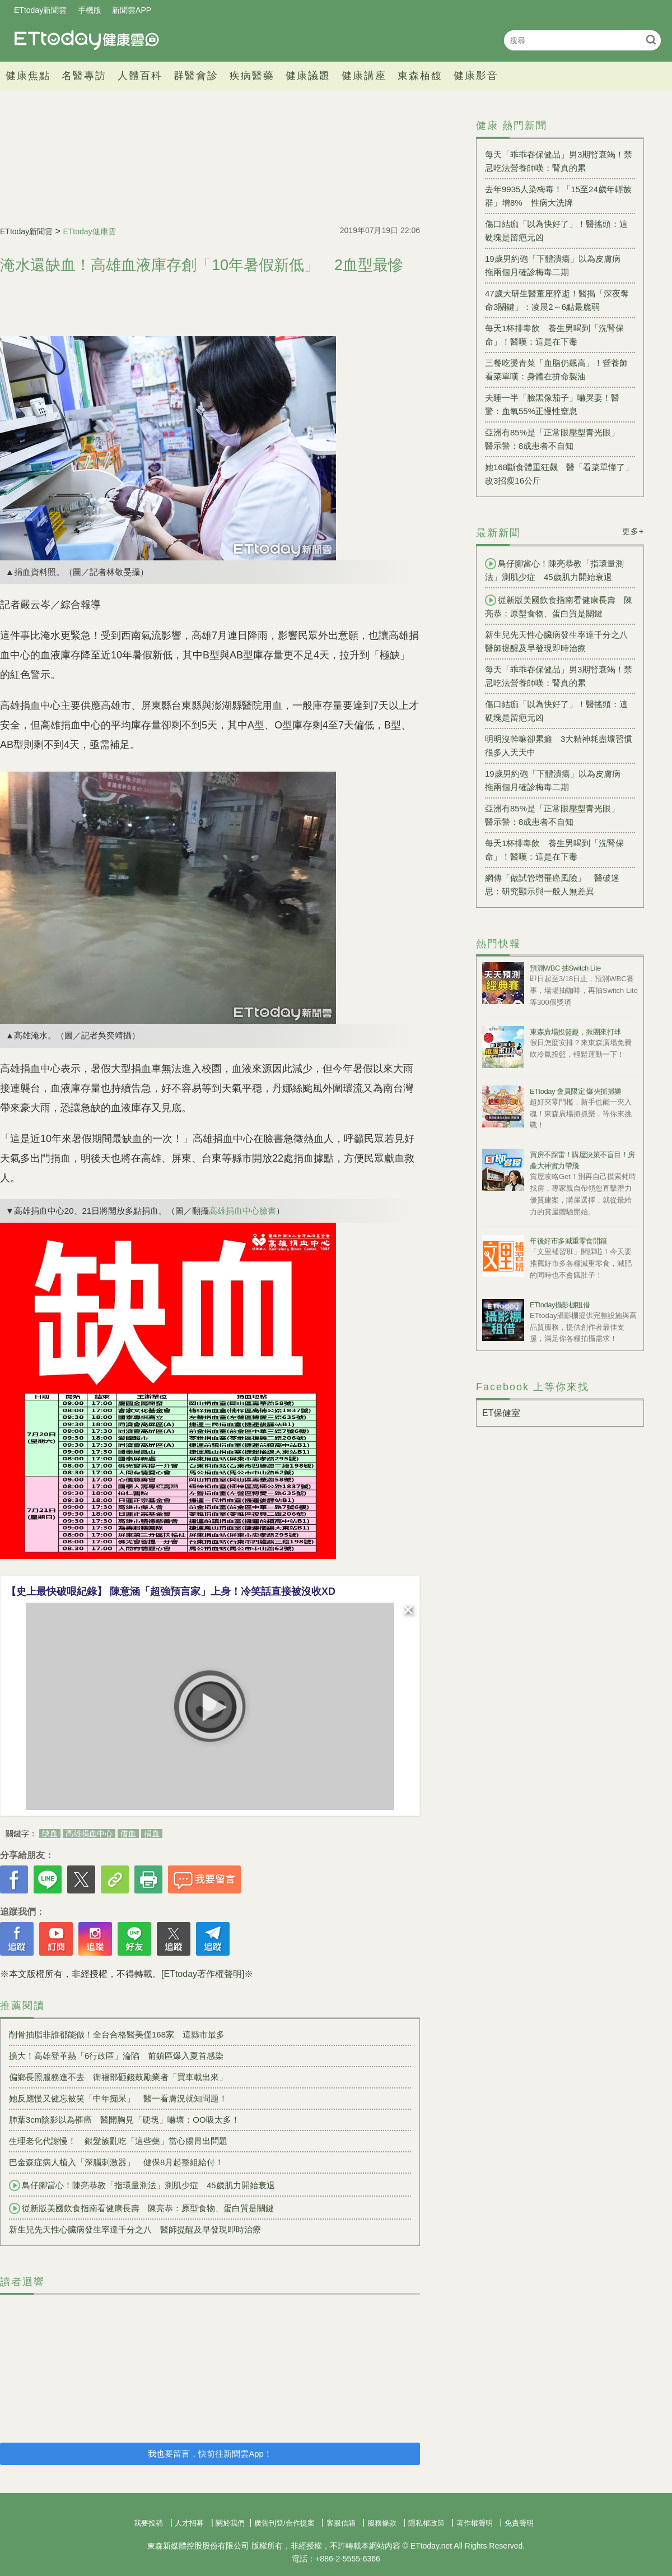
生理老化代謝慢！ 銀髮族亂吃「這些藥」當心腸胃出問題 (118, 2141)
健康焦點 (28, 75)
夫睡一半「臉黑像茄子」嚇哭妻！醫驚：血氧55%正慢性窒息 (552, 404)
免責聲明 (519, 2523)
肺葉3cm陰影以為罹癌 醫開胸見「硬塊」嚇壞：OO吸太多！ (124, 2119)
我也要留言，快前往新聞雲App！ (210, 2453)
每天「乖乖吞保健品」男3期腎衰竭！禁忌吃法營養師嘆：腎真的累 (558, 161)
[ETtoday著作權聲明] (202, 1974)
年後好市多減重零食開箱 (568, 1241)
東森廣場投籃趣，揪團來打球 (575, 1032)
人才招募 (189, 2523)
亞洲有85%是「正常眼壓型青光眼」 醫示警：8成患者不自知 (556, 439)
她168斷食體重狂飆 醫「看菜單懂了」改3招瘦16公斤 (559, 473)
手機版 (89, 10)
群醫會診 (196, 75)
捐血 (152, 1833)
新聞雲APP (131, 10)
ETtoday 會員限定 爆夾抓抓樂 (576, 1091)
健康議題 (308, 75)
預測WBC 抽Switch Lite (565, 968)
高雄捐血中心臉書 (242, 1210)
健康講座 (364, 75)
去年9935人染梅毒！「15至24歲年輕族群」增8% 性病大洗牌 (558, 195)
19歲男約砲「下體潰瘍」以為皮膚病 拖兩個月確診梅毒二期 (557, 265)
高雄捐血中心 (89, 1833)
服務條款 (381, 2523)
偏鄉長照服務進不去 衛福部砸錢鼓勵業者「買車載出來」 (118, 2077)
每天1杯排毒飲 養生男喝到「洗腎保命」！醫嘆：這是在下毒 (554, 334)
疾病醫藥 (252, 75)
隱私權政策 (426, 2523)
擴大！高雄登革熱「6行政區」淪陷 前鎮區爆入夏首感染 (116, 2055)
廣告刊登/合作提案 (284, 2523)
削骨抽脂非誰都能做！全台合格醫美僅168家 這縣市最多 (117, 2034)
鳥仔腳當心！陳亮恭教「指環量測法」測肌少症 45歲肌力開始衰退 (142, 2185)
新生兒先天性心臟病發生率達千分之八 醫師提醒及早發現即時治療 (135, 2229)
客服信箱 (341, 2523)
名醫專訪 (84, 75)
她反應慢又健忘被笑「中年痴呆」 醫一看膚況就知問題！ (118, 2098)
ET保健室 (501, 1413)
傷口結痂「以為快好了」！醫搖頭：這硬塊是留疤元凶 (556, 230)
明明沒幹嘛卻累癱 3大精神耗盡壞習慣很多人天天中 (558, 745)
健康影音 (476, 75)
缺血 (50, 1833)
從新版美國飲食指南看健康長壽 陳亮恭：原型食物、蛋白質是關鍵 (141, 2208)
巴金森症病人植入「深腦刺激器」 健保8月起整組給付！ (116, 2162)
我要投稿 (148, 2523)
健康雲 (87, 40)
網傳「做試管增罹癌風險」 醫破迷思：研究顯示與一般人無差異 (552, 884)
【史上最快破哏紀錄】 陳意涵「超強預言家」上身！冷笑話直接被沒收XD (170, 1591)
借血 (128, 1833)
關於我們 (230, 2523)
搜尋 (651, 40)
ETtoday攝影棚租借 (560, 1305)
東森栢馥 (420, 75)
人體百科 (140, 75)
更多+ (633, 531)
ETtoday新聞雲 (40, 10)
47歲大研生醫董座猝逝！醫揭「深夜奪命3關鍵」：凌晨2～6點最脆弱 (557, 300)
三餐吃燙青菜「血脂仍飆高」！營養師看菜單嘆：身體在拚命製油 (556, 369)
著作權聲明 (474, 2523)
